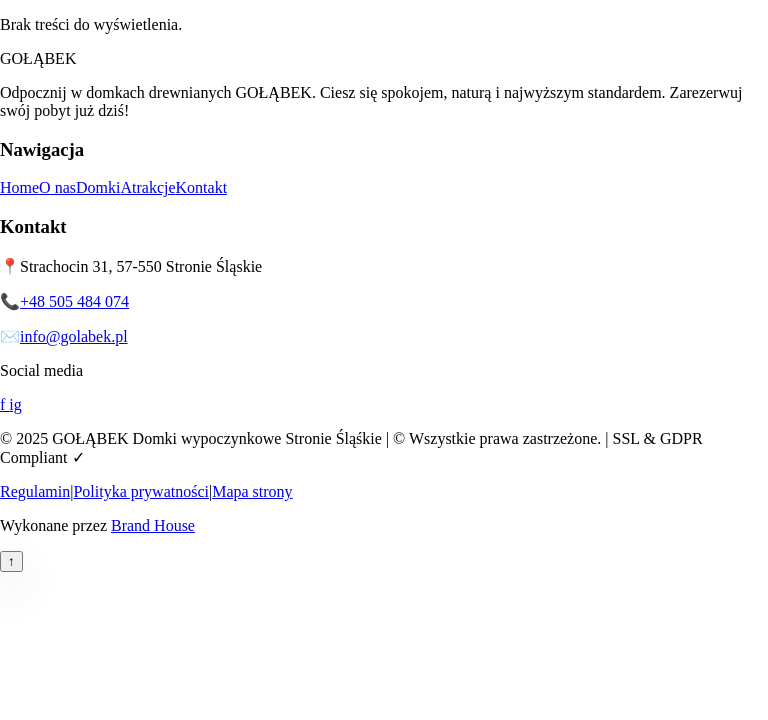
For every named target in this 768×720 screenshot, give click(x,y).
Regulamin (35, 491)
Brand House (153, 525)
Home (19, 187)
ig (15, 404)
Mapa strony (252, 491)
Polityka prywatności (141, 491)
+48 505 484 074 (74, 301)
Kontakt (202, 187)
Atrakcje (147, 187)
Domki (98, 187)
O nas (57, 187)
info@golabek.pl (74, 336)
